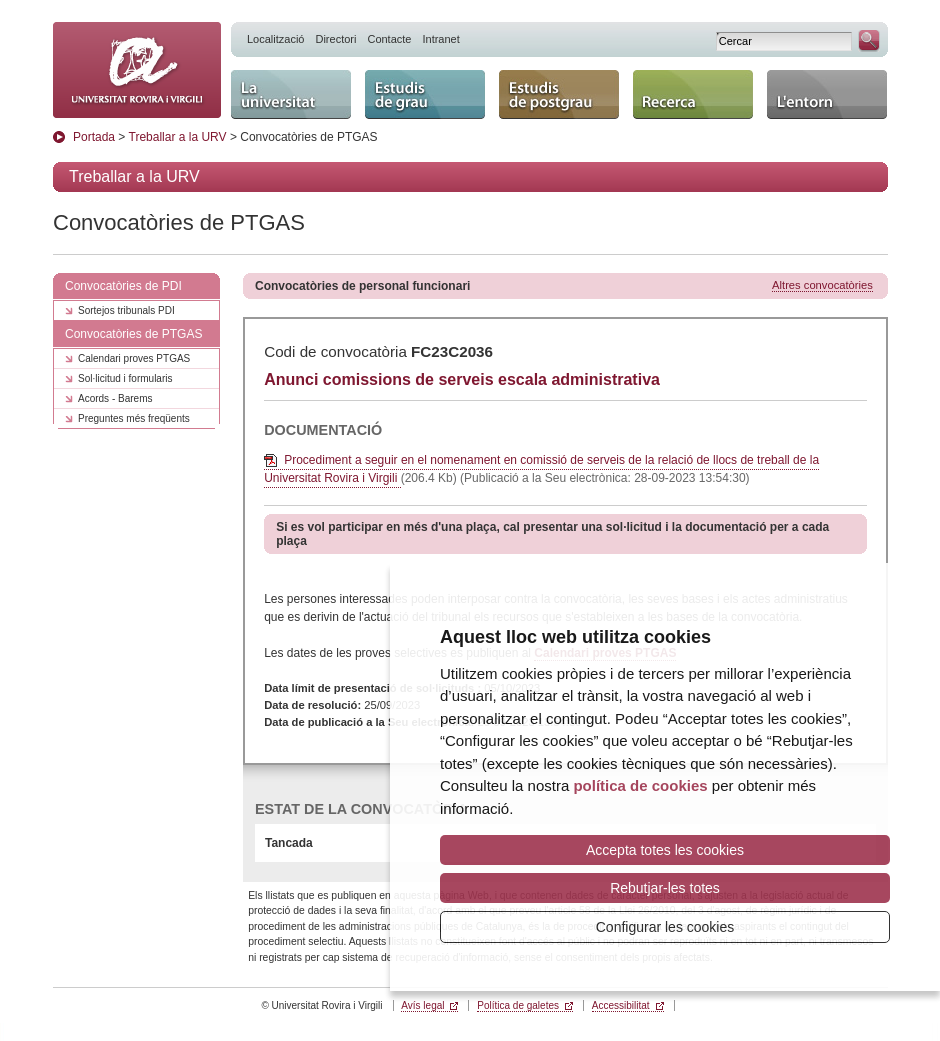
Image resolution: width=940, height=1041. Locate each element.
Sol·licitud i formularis (125, 378)
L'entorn (827, 94)
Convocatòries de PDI (123, 286)
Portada (94, 137)
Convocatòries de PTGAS (133, 334)
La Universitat (291, 94)
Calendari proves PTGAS (134, 358)
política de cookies (640, 785)
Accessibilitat (621, 1005)
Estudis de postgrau (559, 94)
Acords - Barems (115, 398)
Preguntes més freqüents (134, 418)
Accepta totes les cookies (665, 850)
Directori (335, 39)
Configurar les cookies (665, 927)
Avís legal (422, 1005)
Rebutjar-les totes (665, 888)
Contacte (389, 39)
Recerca (693, 94)
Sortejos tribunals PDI (126, 310)
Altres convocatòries (822, 285)
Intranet (440, 39)
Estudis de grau (425, 94)
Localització (275, 39)
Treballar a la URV (178, 137)
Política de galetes (518, 1005)
